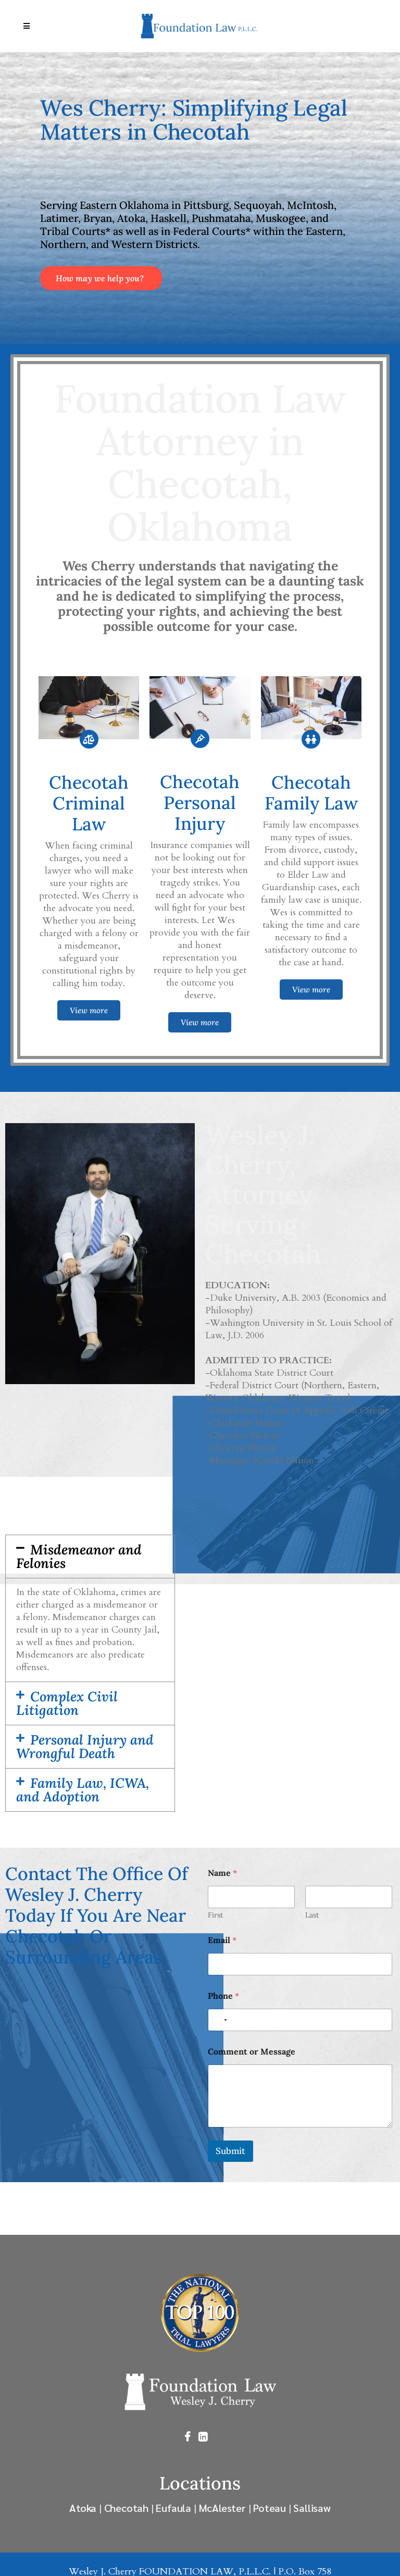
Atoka (82, 2507)
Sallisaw (311, 2507)
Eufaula (173, 2507)
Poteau (269, 2507)
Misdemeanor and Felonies (79, 1556)
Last (312, 1915)
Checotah (126, 2507)
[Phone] (300, 2020)
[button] (90, 1556)
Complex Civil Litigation (67, 1703)
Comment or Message (251, 2052)
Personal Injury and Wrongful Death (85, 1746)
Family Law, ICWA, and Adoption (82, 1789)
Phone (223, 1996)
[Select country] (219, 2020)
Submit (230, 2151)
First (215, 1915)
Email (222, 1940)
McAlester (222, 2507)
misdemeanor (119, 1604)
